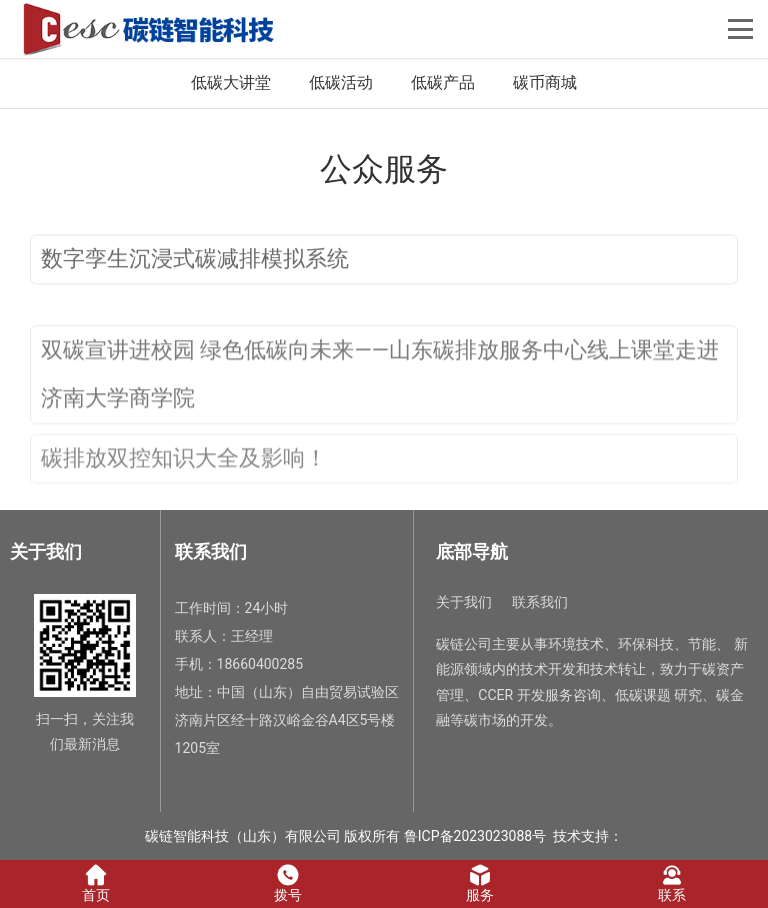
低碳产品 (443, 82)
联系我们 (540, 602)
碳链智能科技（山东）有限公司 (243, 836)
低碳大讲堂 (231, 82)
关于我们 (464, 602)
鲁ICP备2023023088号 (475, 836)
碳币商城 (545, 82)
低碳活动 (341, 82)
